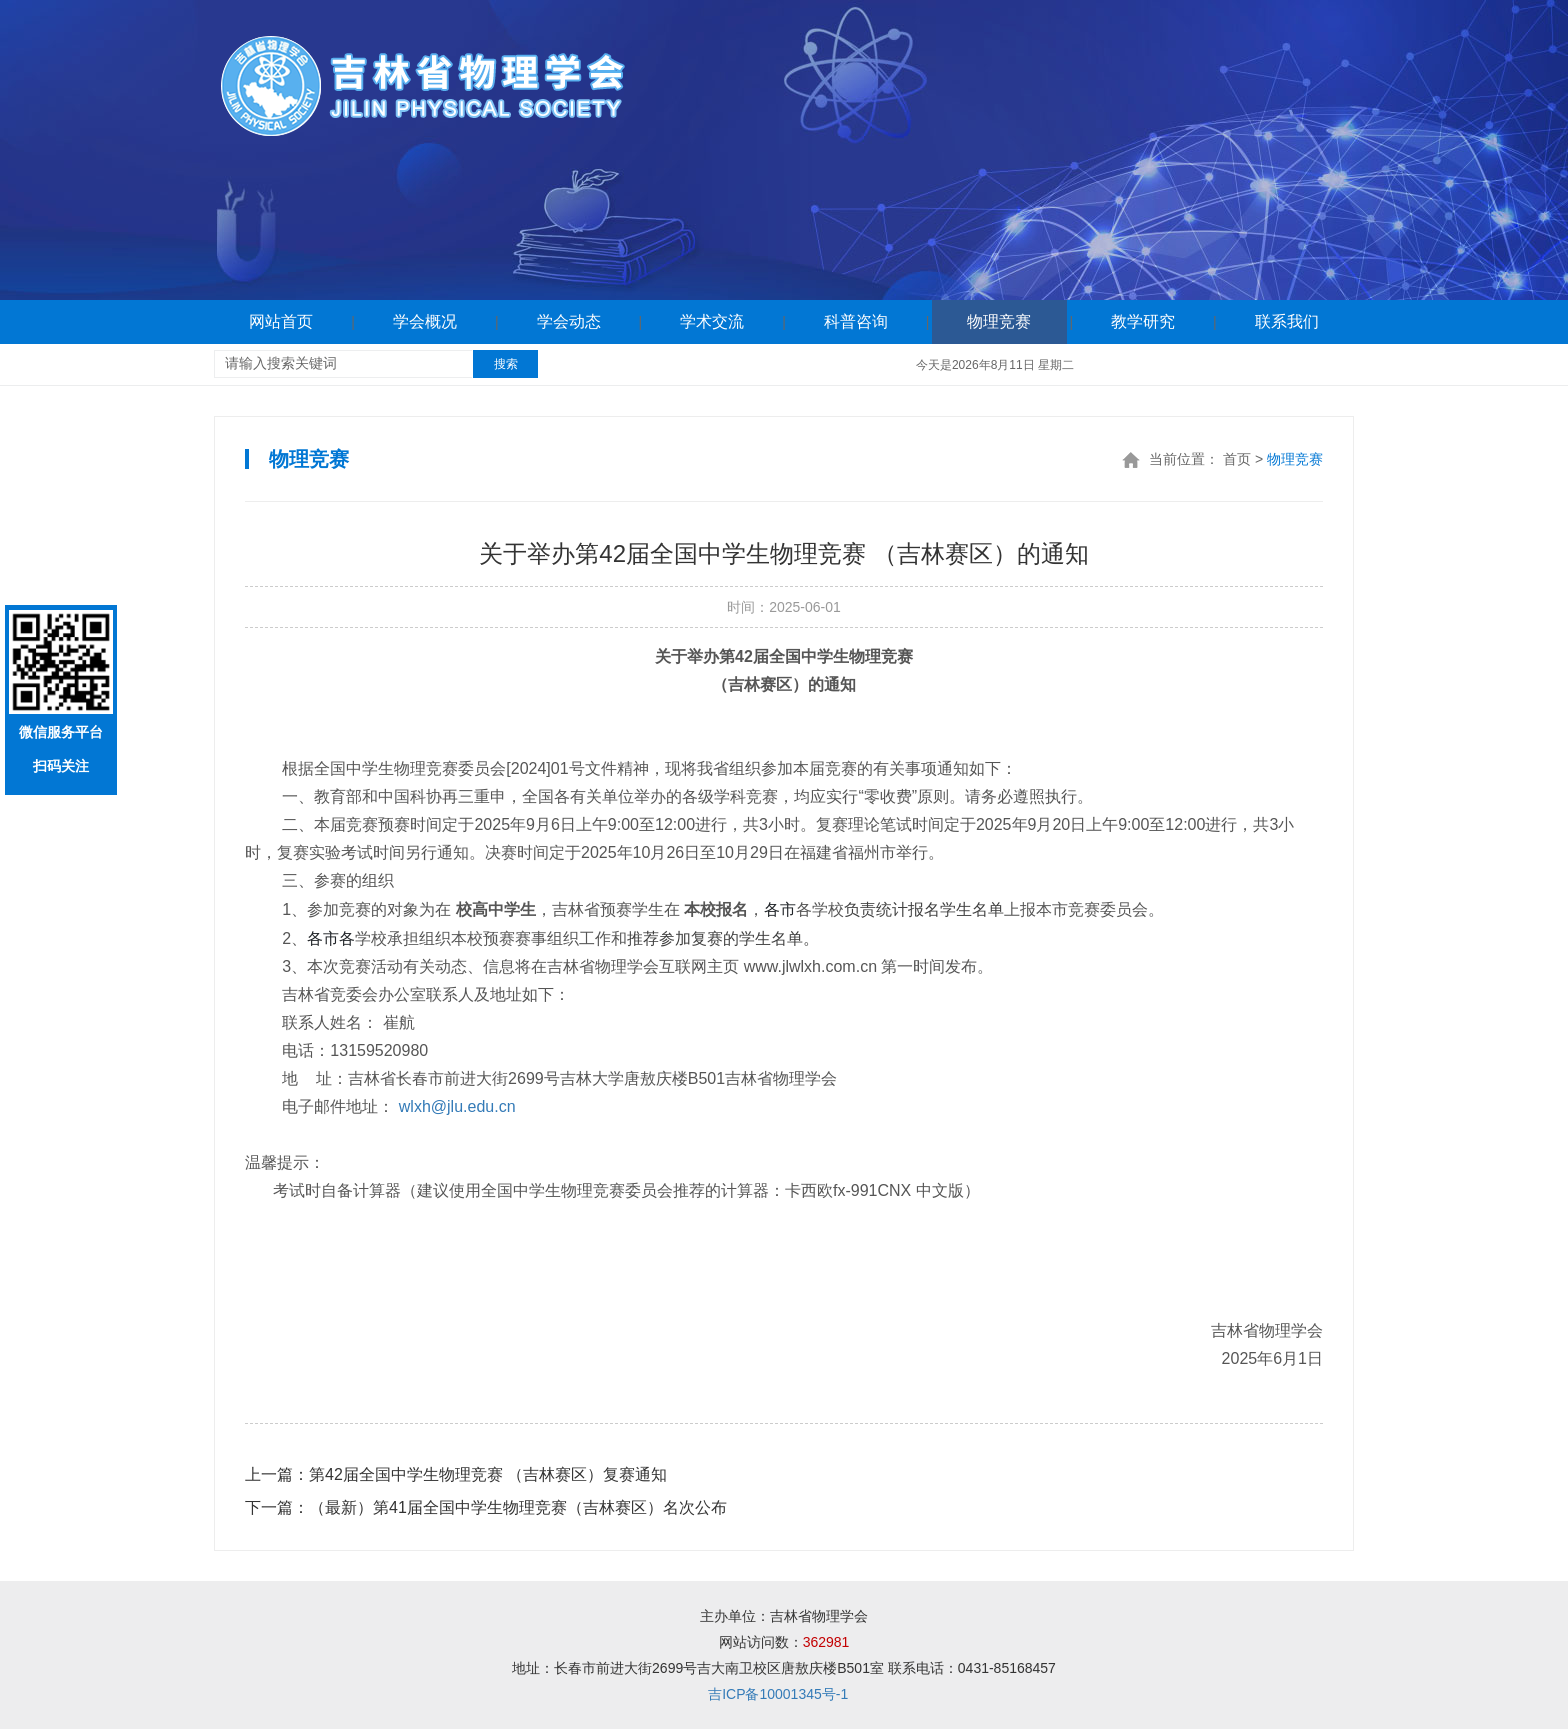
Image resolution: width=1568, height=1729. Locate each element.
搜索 (506, 364)
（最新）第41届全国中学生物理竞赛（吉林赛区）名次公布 (486, 1507)
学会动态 (569, 321)
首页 (1237, 459)
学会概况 (425, 321)
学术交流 (712, 321)
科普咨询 (856, 321)
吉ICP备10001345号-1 (778, 1694)
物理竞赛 (999, 321)
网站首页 (281, 321)
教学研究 (1143, 321)
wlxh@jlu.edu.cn (457, 1106)
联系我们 (1287, 321)
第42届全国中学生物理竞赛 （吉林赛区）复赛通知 (456, 1474)
